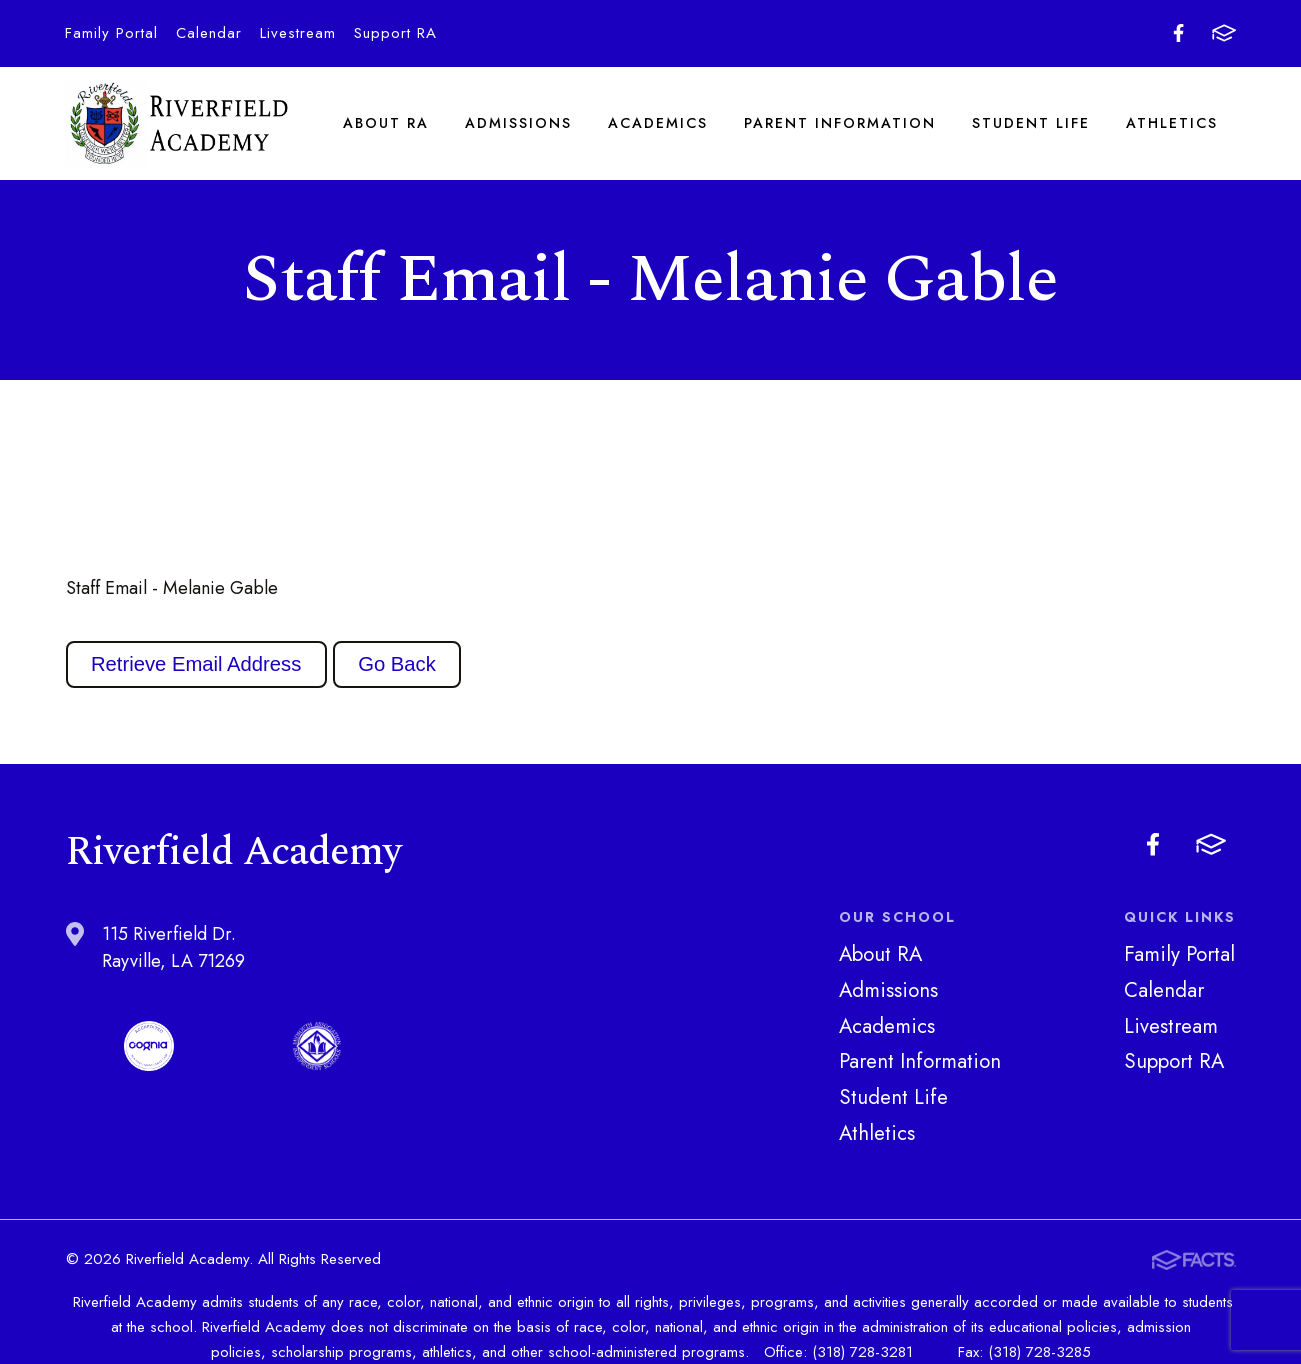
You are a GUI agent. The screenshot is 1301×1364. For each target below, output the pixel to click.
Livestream (298, 33)
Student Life (1031, 124)
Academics (658, 124)
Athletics (1172, 124)
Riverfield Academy (177, 125)
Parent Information (840, 124)
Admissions (518, 124)
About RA (386, 124)
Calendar (209, 33)
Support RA (395, 33)
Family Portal (111, 33)
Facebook (1178, 33)
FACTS (1224, 33)
